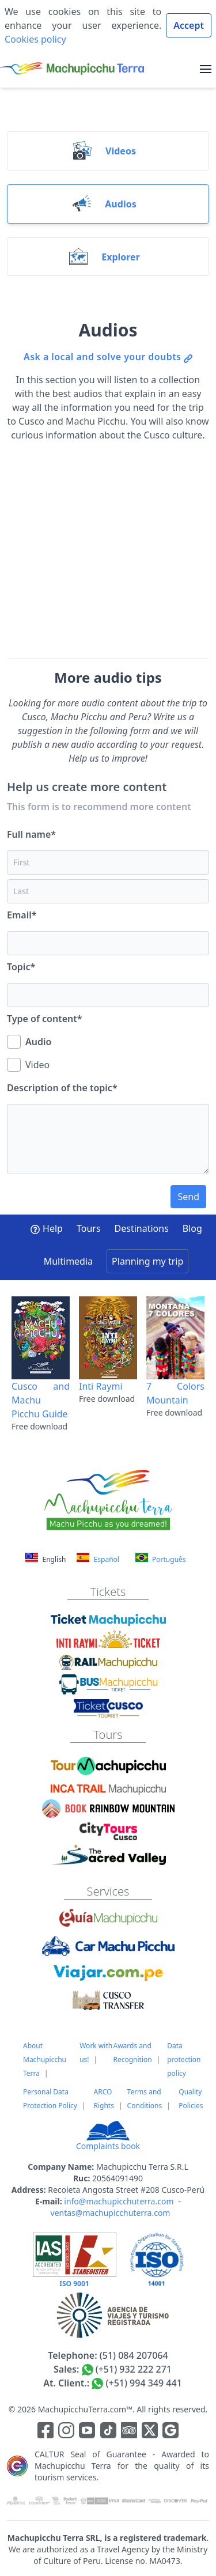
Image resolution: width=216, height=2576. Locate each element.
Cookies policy (35, 39)
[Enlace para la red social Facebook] (45, 2432)
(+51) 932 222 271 (134, 2369)
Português (160, 1558)
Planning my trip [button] (147, 1261)
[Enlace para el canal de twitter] (151, 2432)
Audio (29, 1042)
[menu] (205, 69)
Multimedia (68, 1261)
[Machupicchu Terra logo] (72, 69)
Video (28, 1065)
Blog (192, 1228)
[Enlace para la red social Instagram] (66, 2432)
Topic (21, 966)
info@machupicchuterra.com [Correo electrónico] (118, 2201)
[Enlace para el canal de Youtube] (88, 2432)
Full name (31, 834)
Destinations (142, 1228)
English (46, 1559)
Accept (188, 25)
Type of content (44, 1018)
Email (21, 915)
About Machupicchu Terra (44, 2059)
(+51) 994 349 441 (144, 2383)
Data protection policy (183, 2059)
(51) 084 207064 (134, 2355)
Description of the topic (62, 1087)
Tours (89, 1228)
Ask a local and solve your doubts (108, 356)
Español (98, 1558)
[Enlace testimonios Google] (170, 2432)
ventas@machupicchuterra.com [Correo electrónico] (110, 2212)
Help (46, 1228)
